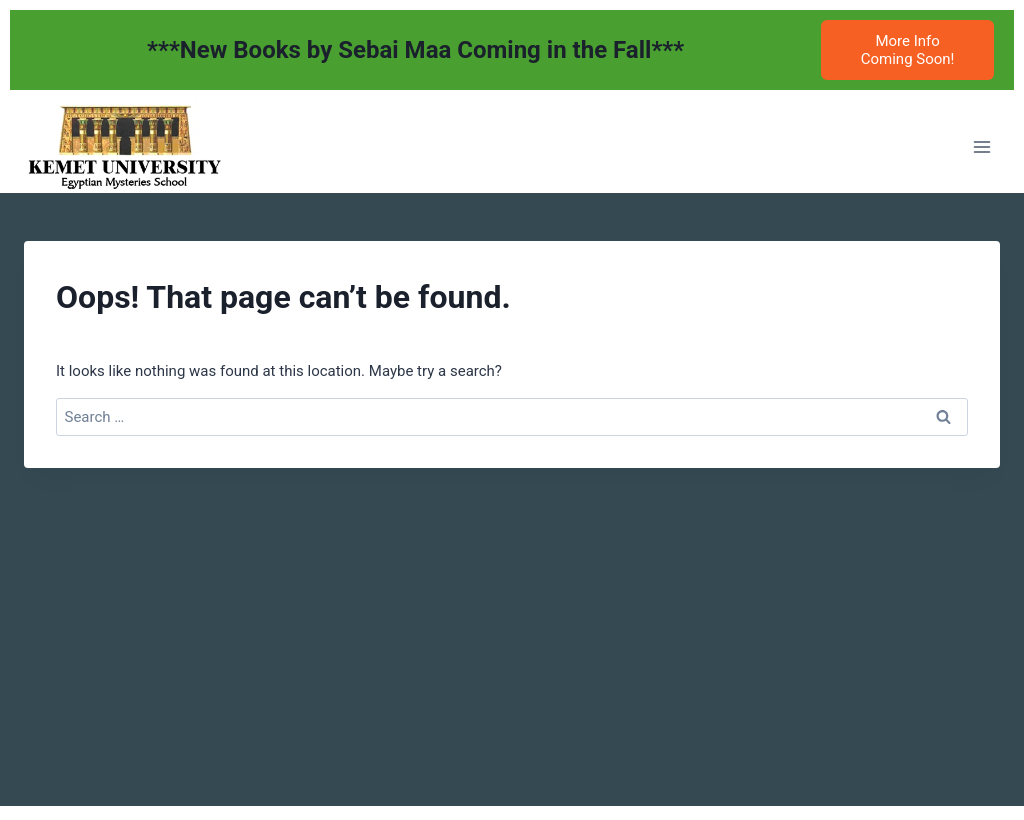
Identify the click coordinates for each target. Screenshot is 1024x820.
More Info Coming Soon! (908, 50)
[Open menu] (981, 146)
